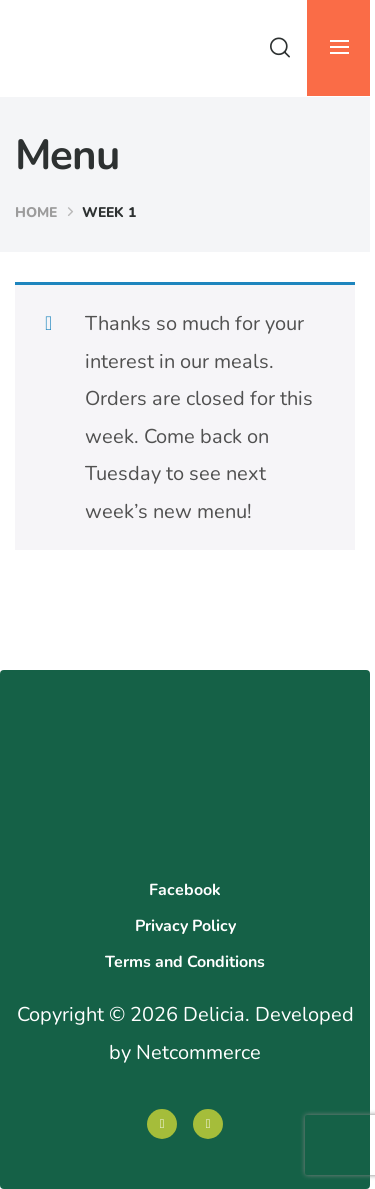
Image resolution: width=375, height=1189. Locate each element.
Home (36, 212)
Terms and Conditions (185, 962)
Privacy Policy (185, 926)
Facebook (185, 890)
